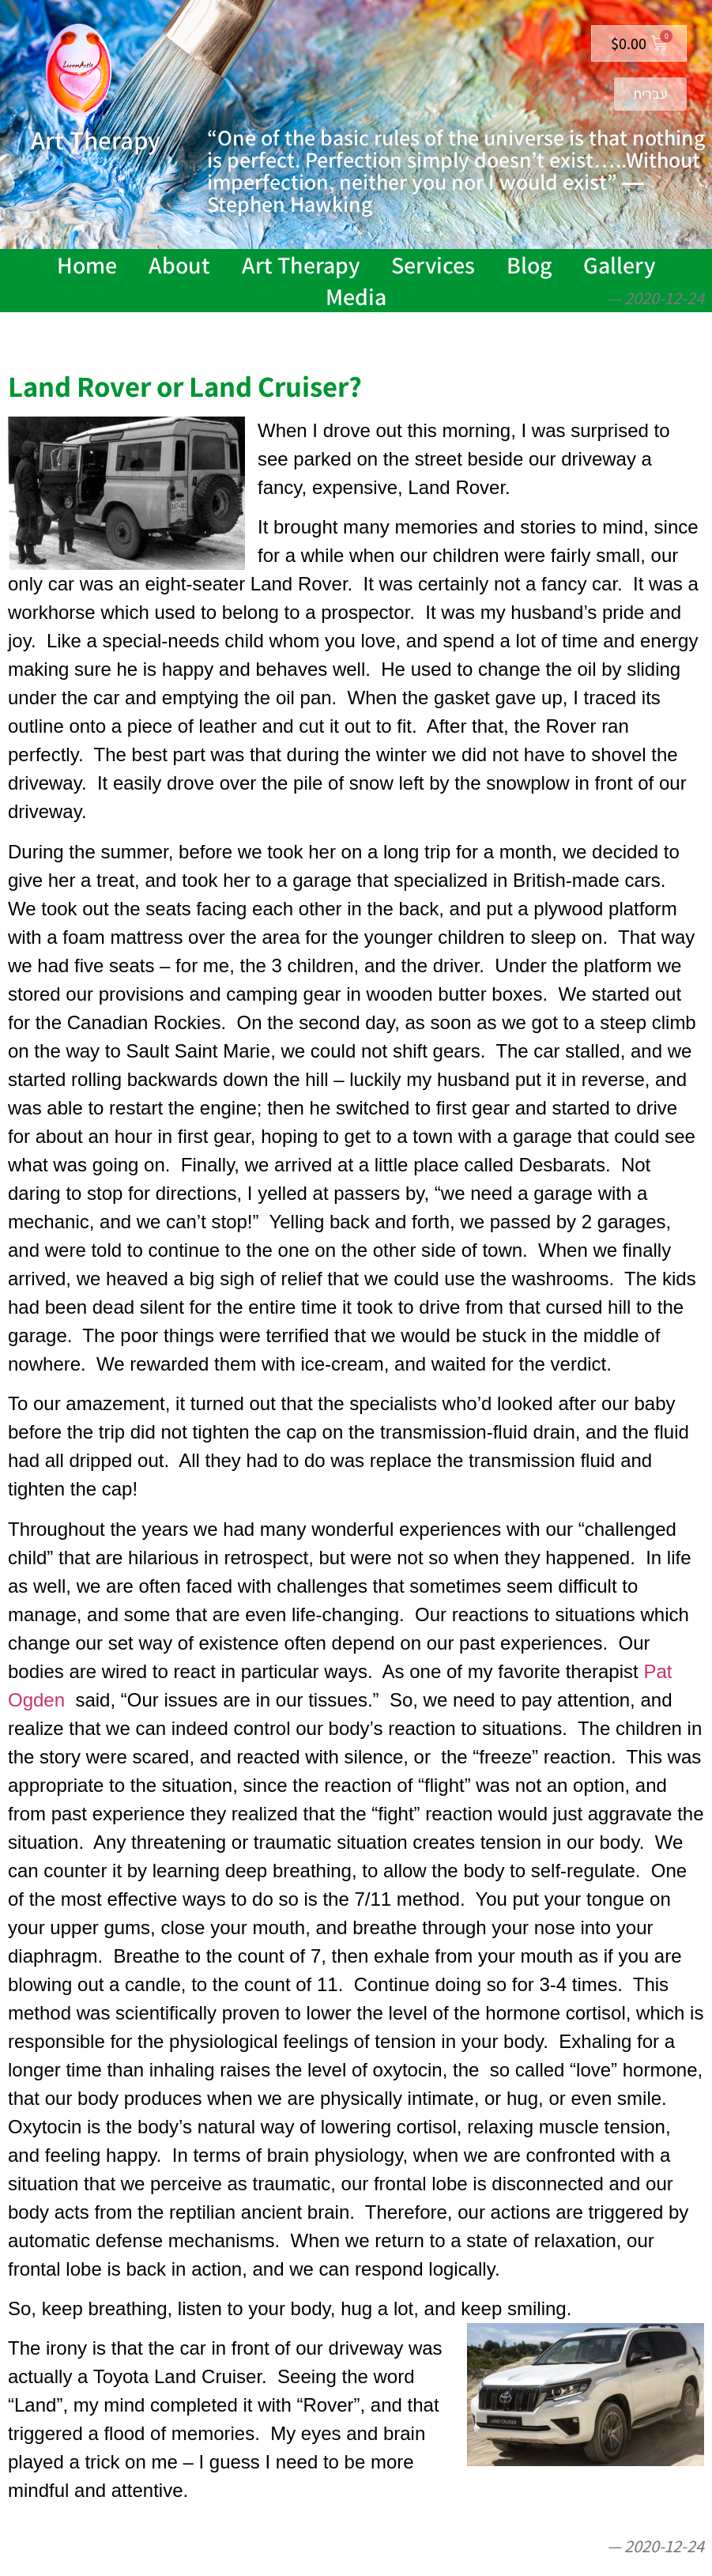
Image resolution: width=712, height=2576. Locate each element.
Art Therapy (301, 265)
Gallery (619, 265)
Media (356, 296)
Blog (529, 265)
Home (87, 265)
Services (433, 265)
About (179, 265)
